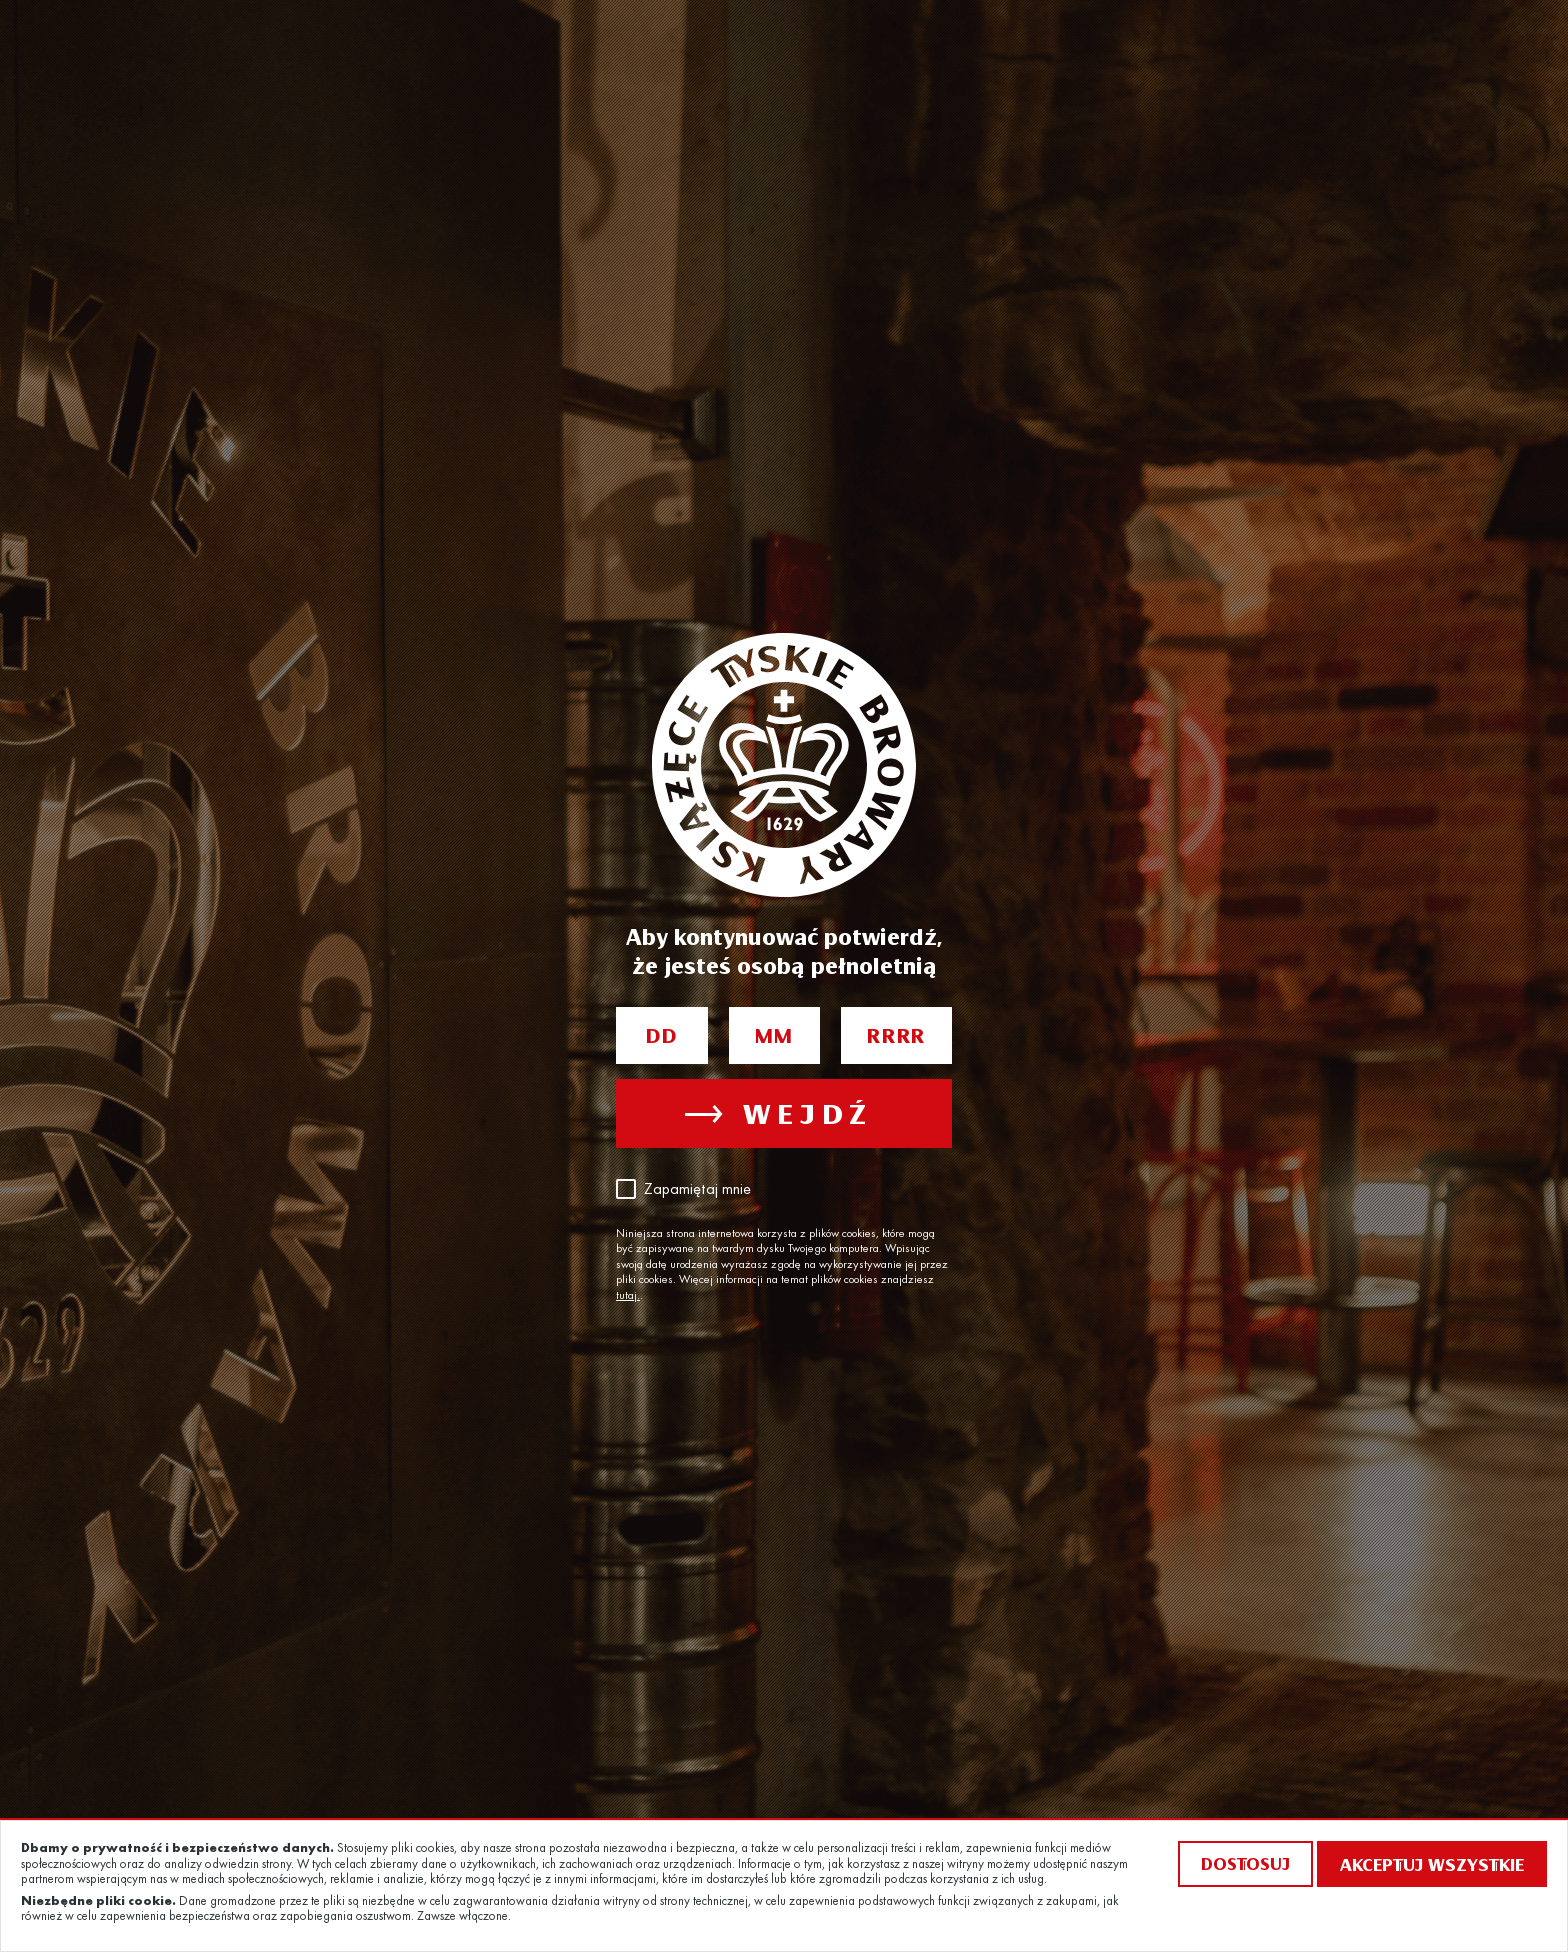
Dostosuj (1245, 1863)
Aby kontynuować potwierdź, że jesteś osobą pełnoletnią (784, 950)
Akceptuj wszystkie (1432, 1864)
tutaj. (628, 1296)
